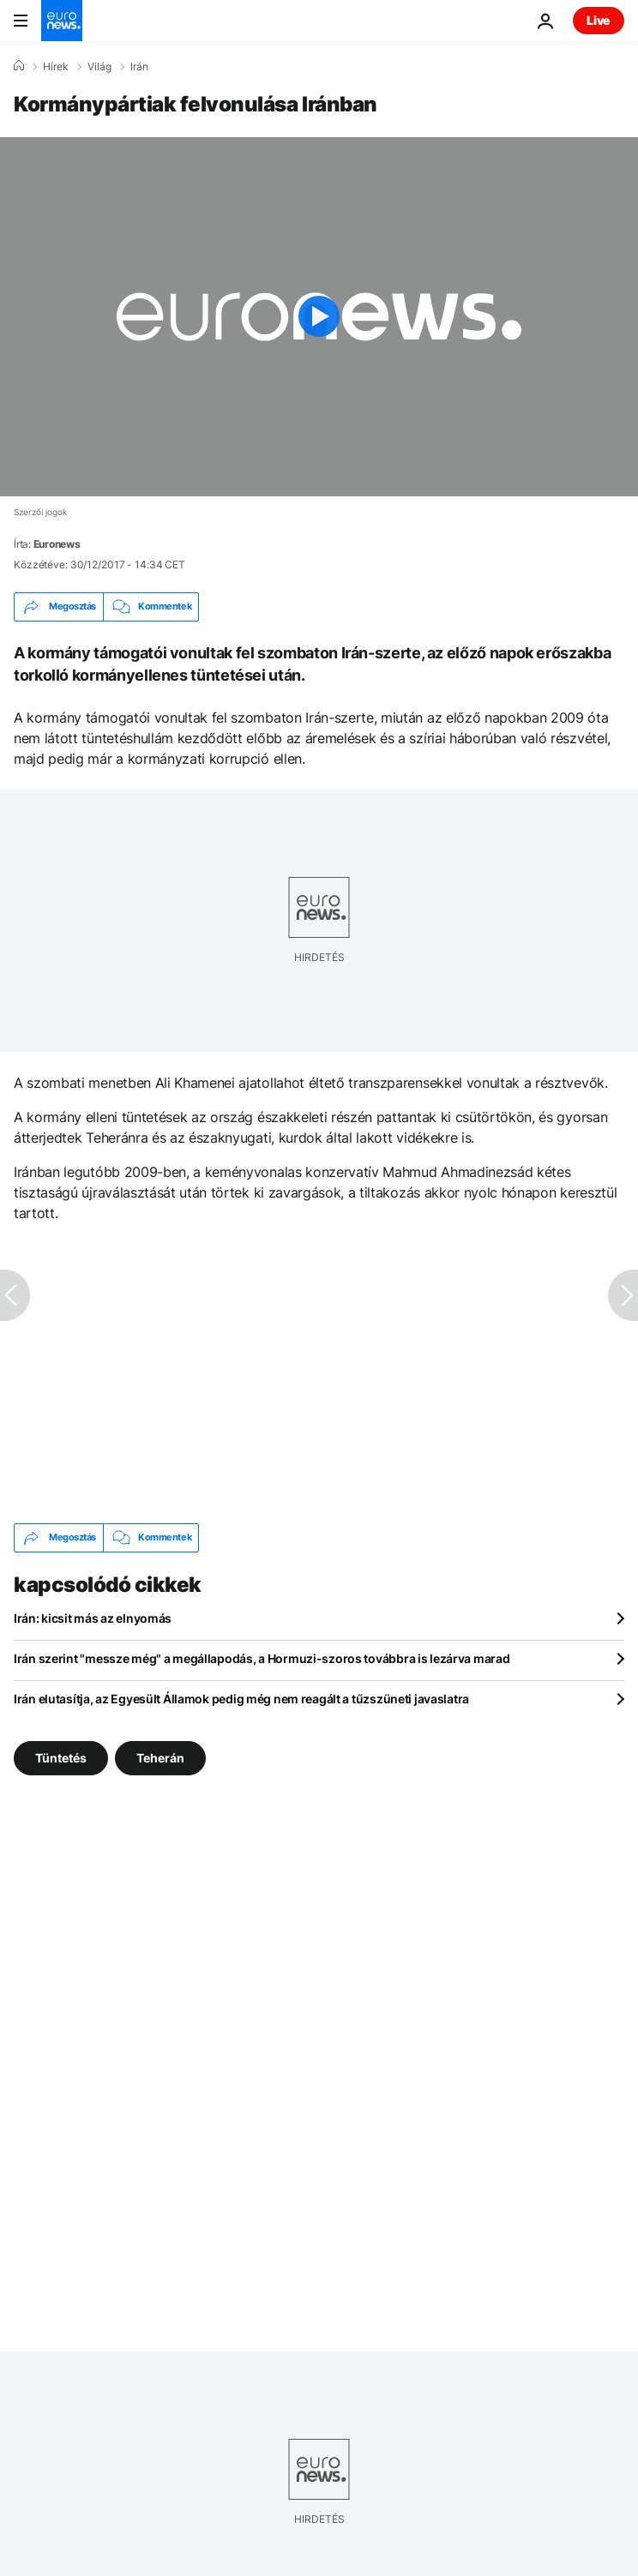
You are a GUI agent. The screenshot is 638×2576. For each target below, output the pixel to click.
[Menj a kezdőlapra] (61, 20)
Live (599, 20)
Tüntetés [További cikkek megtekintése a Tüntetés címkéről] (61, 1757)
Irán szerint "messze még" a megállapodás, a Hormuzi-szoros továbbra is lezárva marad (261, 1658)
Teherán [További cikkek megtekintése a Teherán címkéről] (160, 1757)
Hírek (56, 67)
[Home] (19, 66)
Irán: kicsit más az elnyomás (93, 1618)
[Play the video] (319, 316)
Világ (99, 67)
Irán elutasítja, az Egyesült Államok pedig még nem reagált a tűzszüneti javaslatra (241, 1698)
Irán (139, 67)
